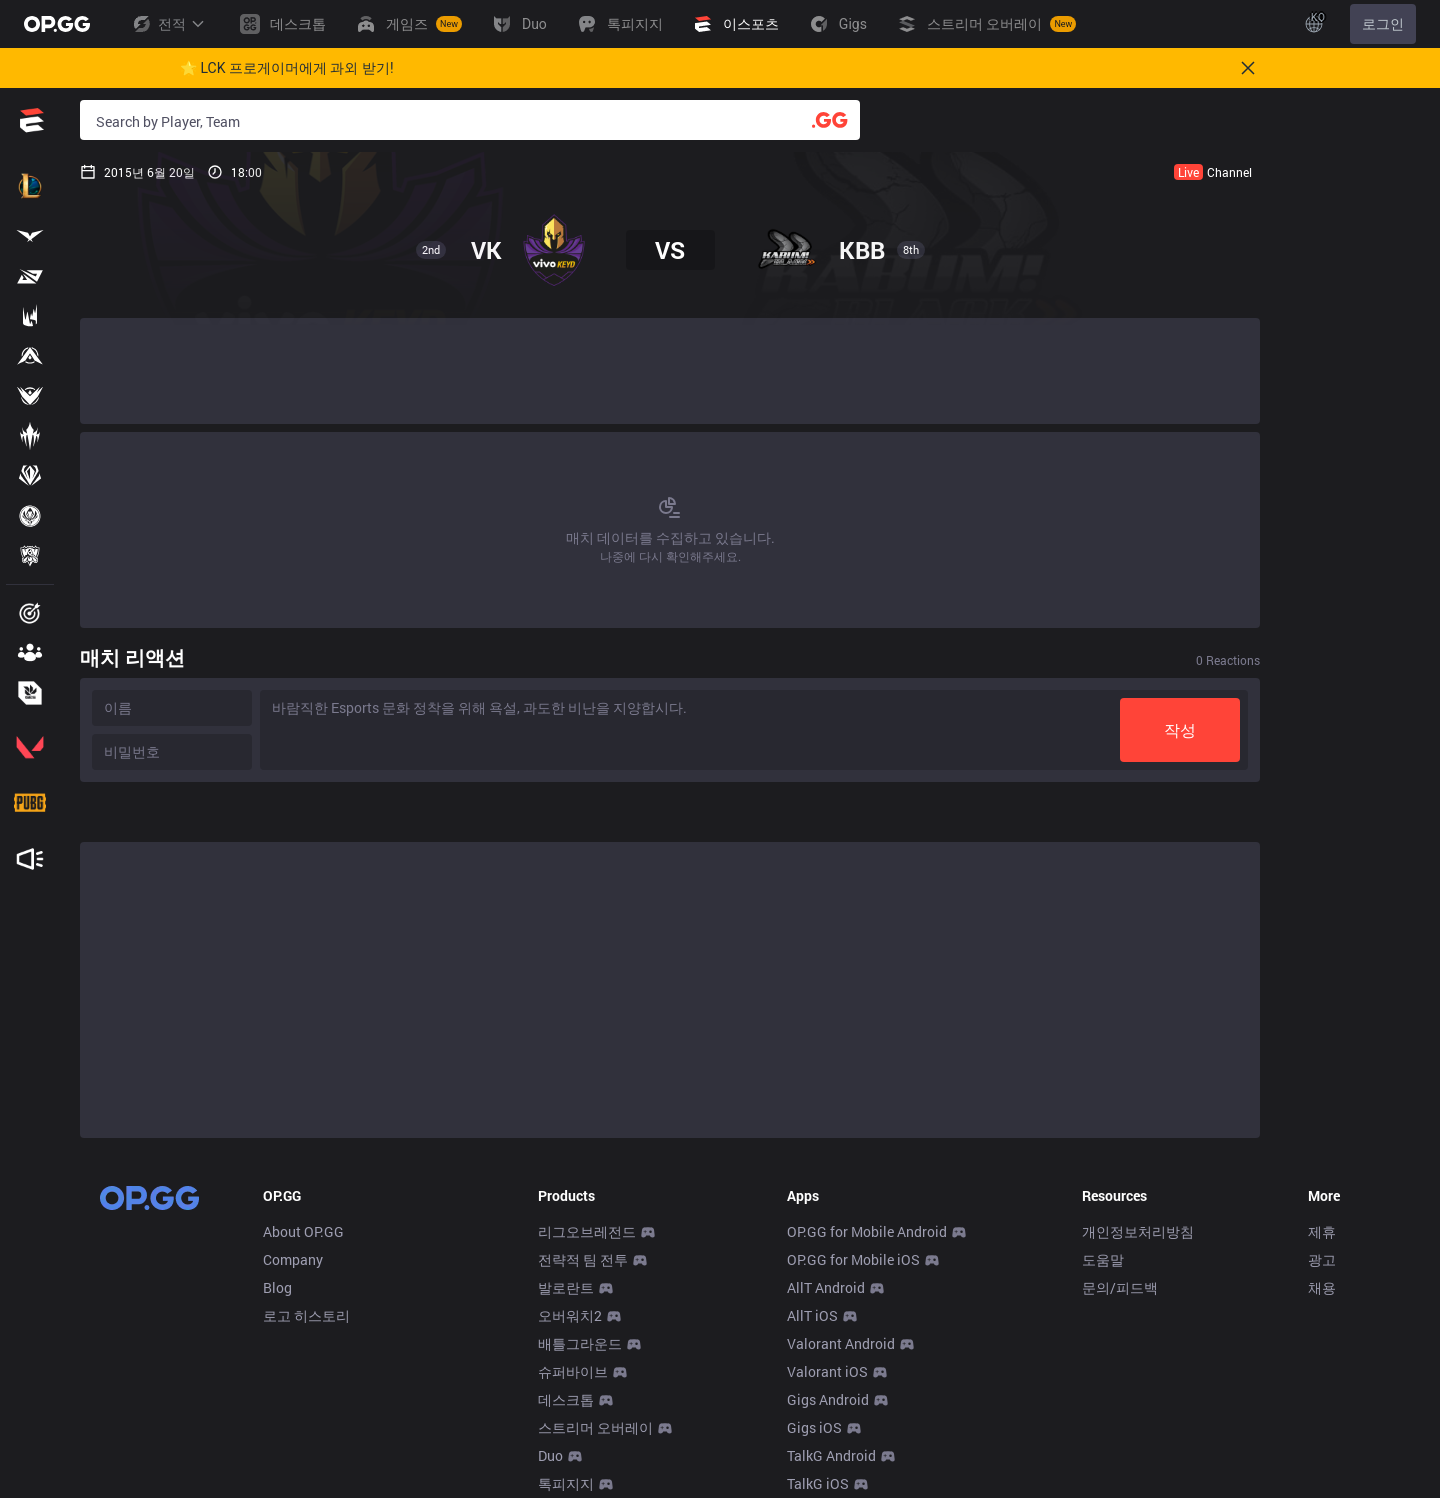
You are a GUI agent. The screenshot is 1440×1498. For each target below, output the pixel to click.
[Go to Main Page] (57, 24)
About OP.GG (303, 1231)
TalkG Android (831, 1455)
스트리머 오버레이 (595, 1427)
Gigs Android (828, 1399)
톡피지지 (566, 1483)
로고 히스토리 (306, 1315)
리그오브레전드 (587, 1231)
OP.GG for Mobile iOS (853, 1259)
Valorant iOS (827, 1371)
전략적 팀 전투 (583, 1259)
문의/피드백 (1120, 1287)
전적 (168, 24)
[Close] (1248, 68)
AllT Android (826, 1287)
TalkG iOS (818, 1483)
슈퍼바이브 (573, 1371)
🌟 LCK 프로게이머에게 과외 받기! (287, 68)
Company (293, 1259)
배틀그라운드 (580, 1343)
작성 (1180, 729)
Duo (550, 1455)
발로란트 (566, 1287)
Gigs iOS (814, 1427)
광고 (1322, 1259)
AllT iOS (812, 1315)
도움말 (1103, 1259)
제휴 (1322, 1231)
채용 (1322, 1287)
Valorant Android (841, 1343)
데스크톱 (566, 1399)
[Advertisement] (670, 371)
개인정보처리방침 (1138, 1231)
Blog (277, 1287)
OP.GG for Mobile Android (867, 1231)
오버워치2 (570, 1315)
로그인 (1383, 24)
